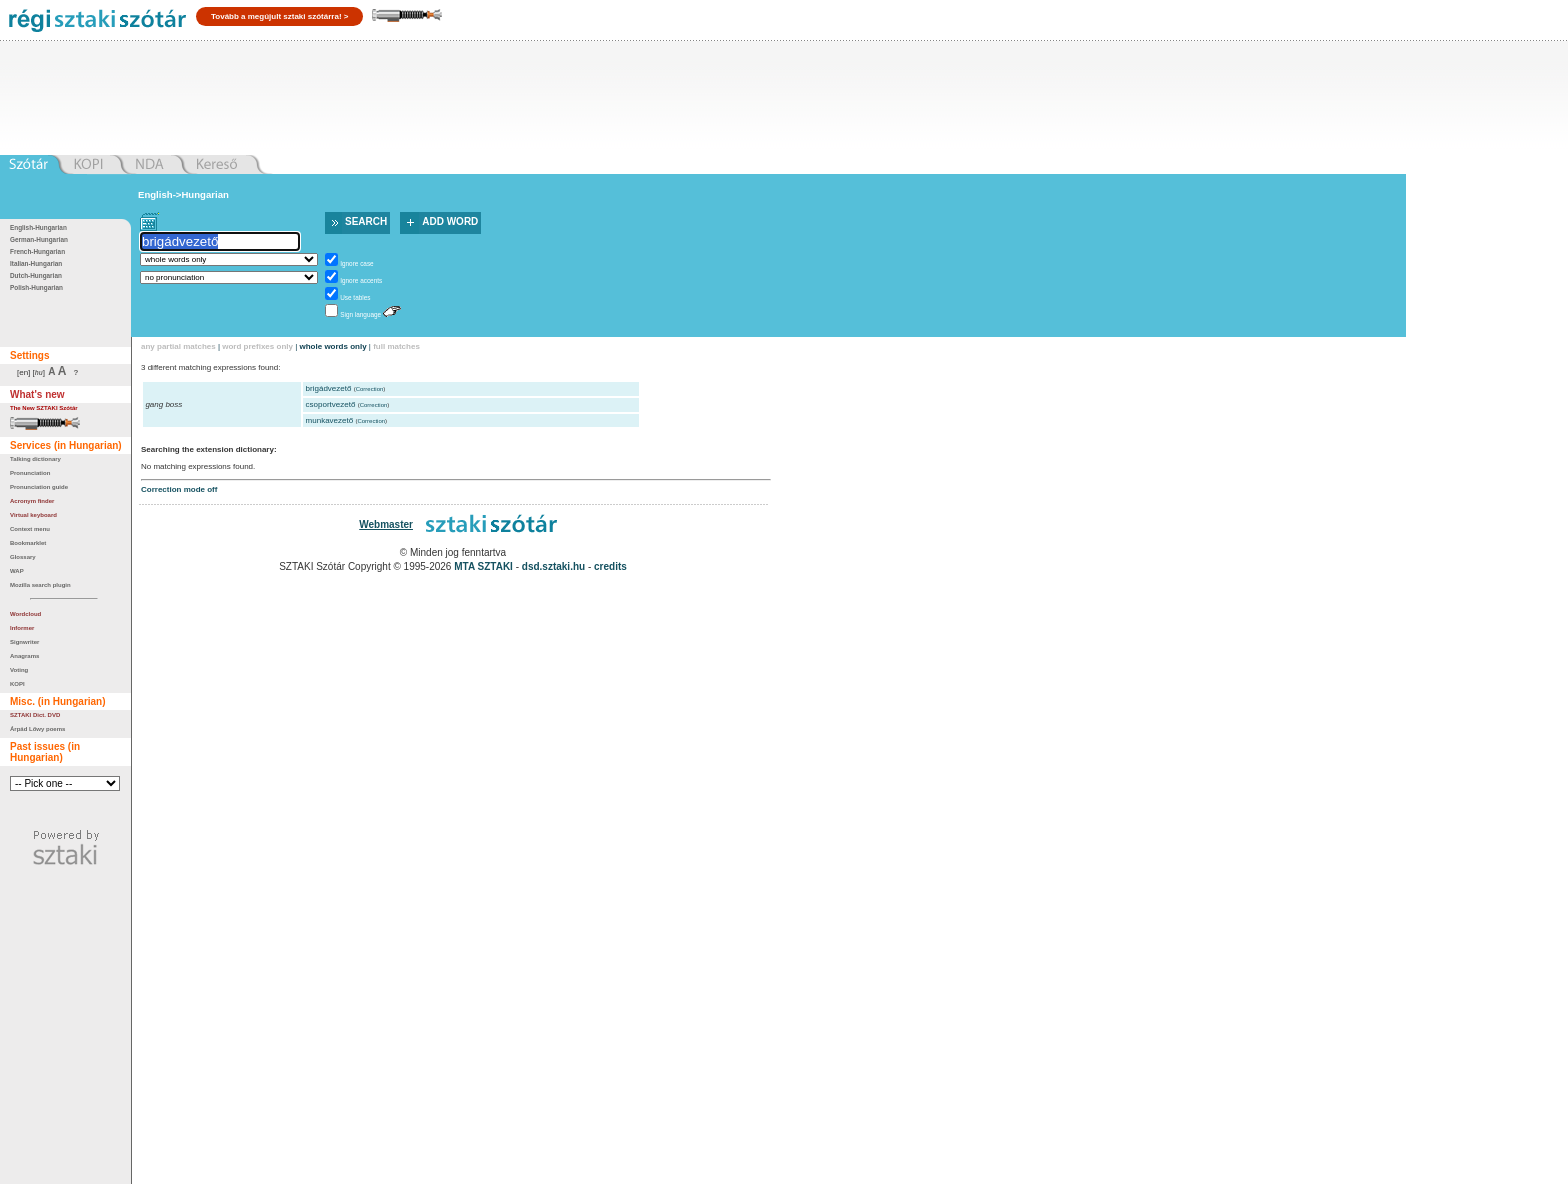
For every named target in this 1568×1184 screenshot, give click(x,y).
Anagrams (24, 656)
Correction (370, 389)
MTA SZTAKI (483, 566)
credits (610, 566)
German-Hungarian (39, 239)
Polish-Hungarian (36, 287)
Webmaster (386, 524)
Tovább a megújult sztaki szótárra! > (279, 16)
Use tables (355, 297)
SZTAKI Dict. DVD (35, 715)
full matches (396, 346)
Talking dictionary (35, 459)
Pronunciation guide (39, 487)
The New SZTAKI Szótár (44, 408)
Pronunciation (30, 473)
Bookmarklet (28, 543)
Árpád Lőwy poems (37, 729)
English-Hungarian (38, 227)
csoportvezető (331, 404)
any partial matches (178, 346)
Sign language (360, 314)
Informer (22, 628)
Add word (450, 221)
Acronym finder (32, 501)
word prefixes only (257, 346)
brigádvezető (329, 388)
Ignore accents (361, 280)
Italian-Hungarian (36, 263)
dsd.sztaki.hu (553, 566)
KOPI (17, 684)
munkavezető (330, 420)
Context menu (30, 529)
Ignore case (356, 263)
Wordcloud (25, 614)
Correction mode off (179, 489)
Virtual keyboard (33, 515)
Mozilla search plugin (40, 585)
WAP (17, 571)
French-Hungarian (37, 251)
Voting (19, 670)
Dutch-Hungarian (36, 275)
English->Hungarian (183, 194)
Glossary (23, 557)
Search (366, 221)
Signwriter (24, 642)
